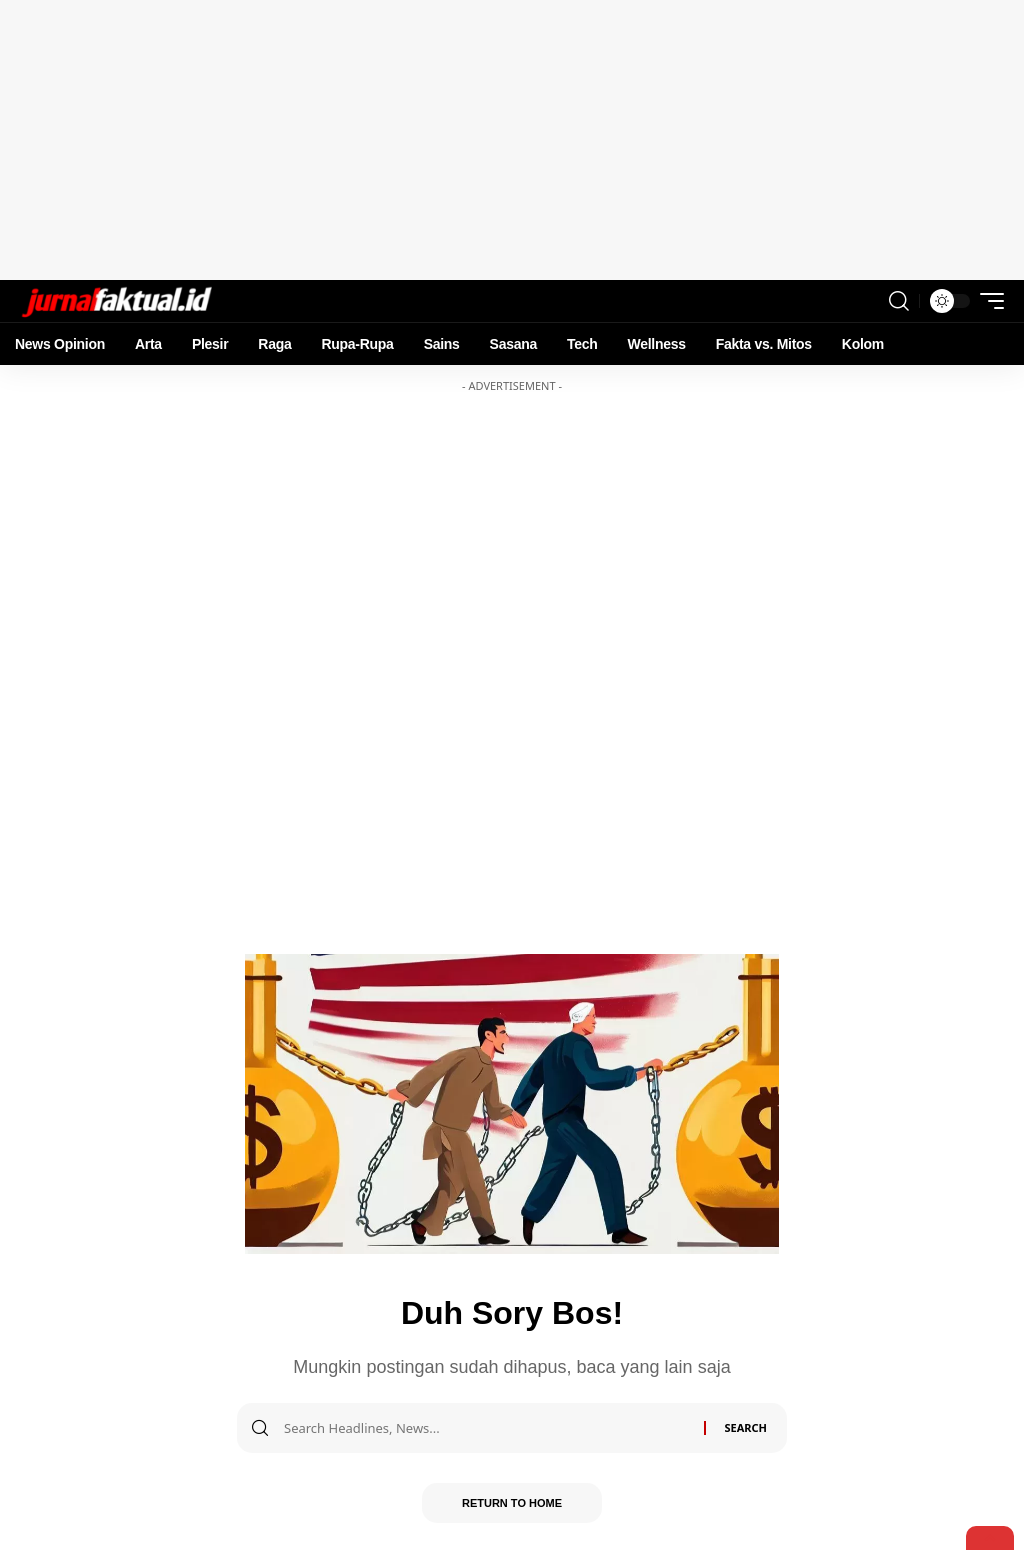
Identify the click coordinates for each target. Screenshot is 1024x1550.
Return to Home (512, 1503)
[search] (899, 301)
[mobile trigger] (987, 301)
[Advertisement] (512, 140)
